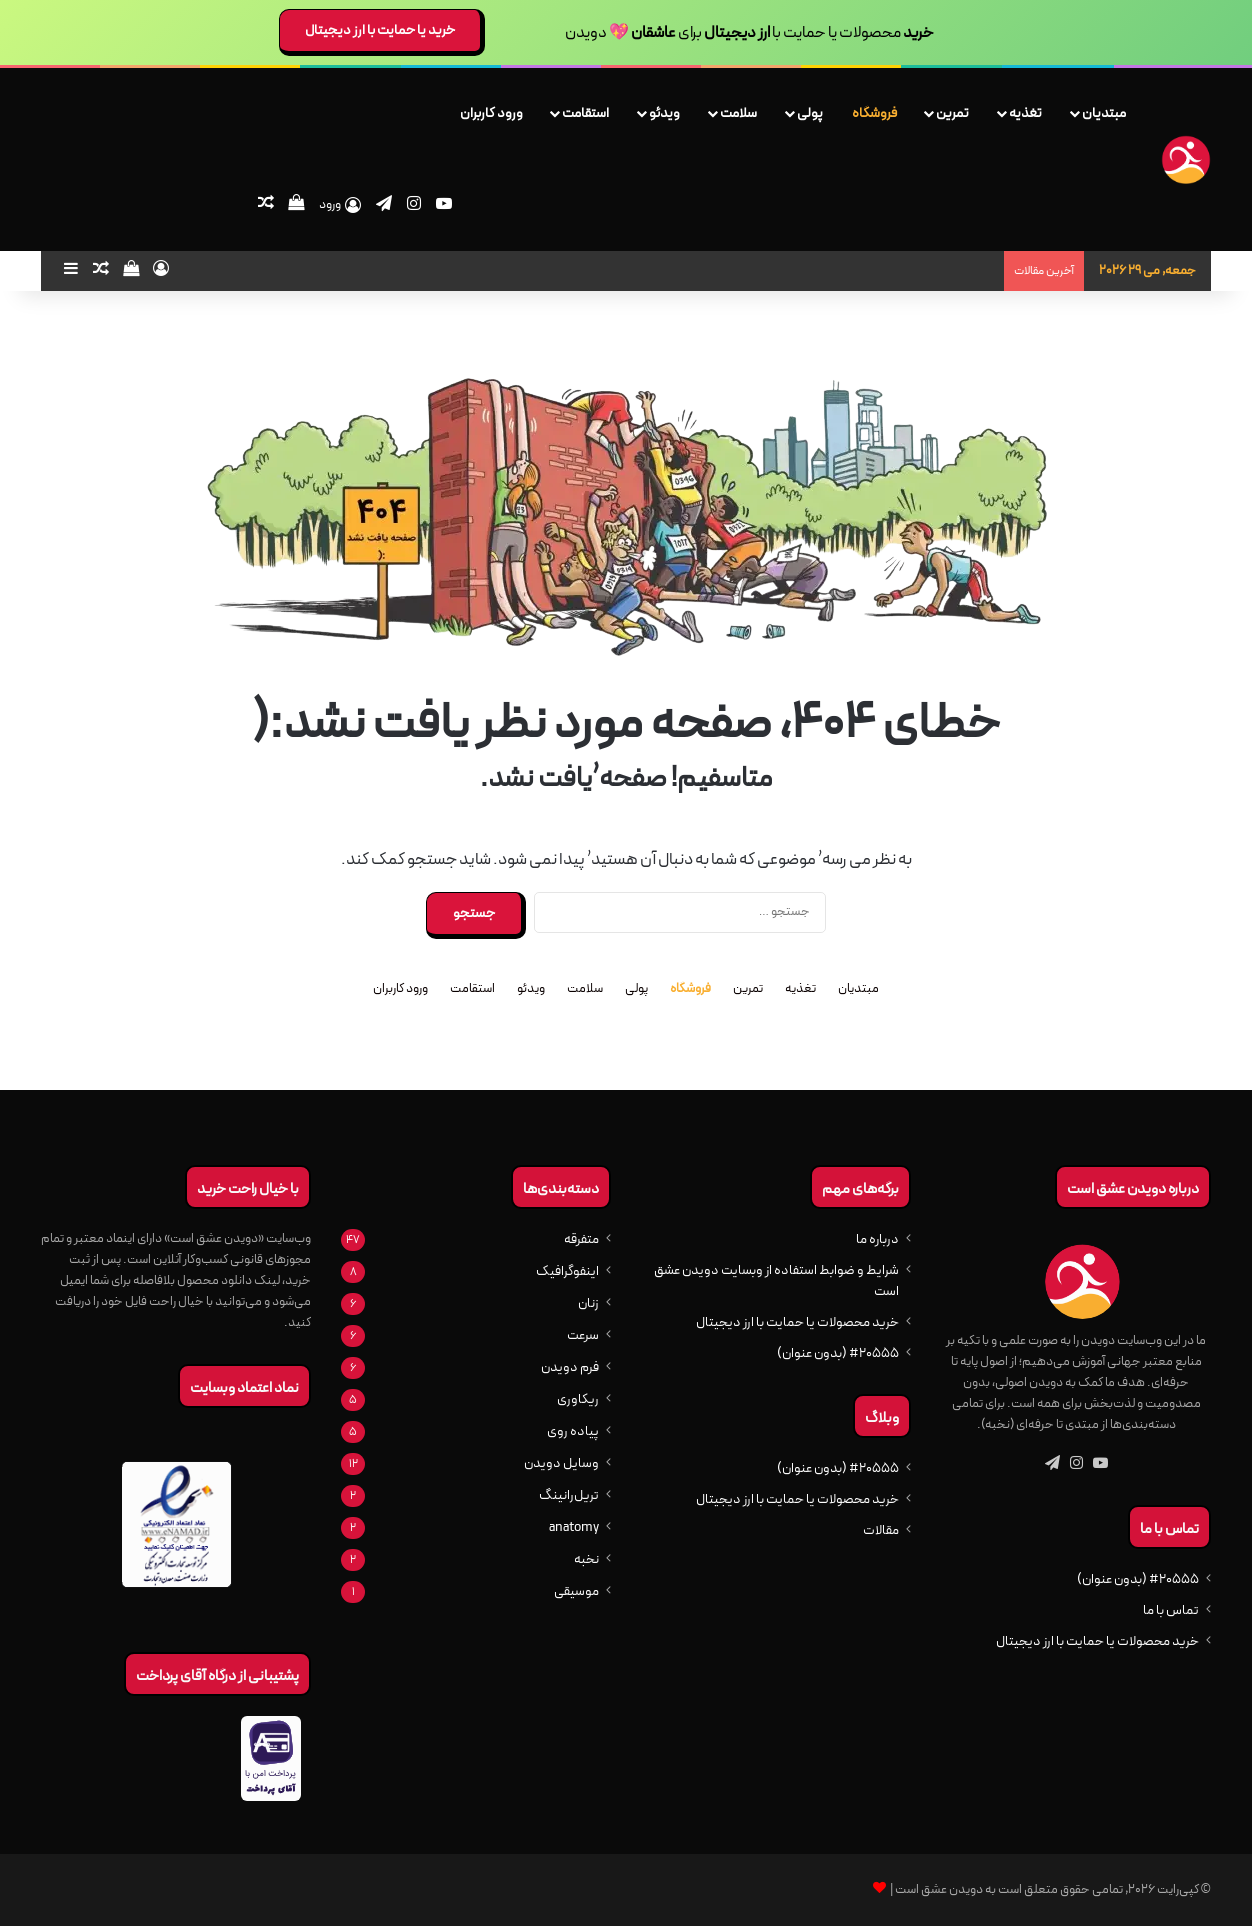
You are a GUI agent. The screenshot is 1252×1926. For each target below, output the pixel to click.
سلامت (738, 113)
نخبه (586, 1559)
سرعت (583, 1335)
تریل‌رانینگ (569, 1495)
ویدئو (664, 113)
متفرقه (581, 1239)
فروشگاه (874, 113)
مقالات (881, 1530)
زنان (588, 1303)
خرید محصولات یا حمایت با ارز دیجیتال (1097, 1641)
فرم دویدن (570, 1367)
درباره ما (877, 1239)
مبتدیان (1104, 113)
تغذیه (1025, 113)
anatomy (574, 1527)
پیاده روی (573, 1431)
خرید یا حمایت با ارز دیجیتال (380, 30)
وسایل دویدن (561, 1463)
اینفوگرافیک (567, 1271)
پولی (810, 113)
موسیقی (576, 1591)
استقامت (585, 113)
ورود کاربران (491, 113)
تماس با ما (1171, 1610)
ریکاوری (578, 1399)
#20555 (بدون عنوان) (1138, 1579)
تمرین (952, 113)
